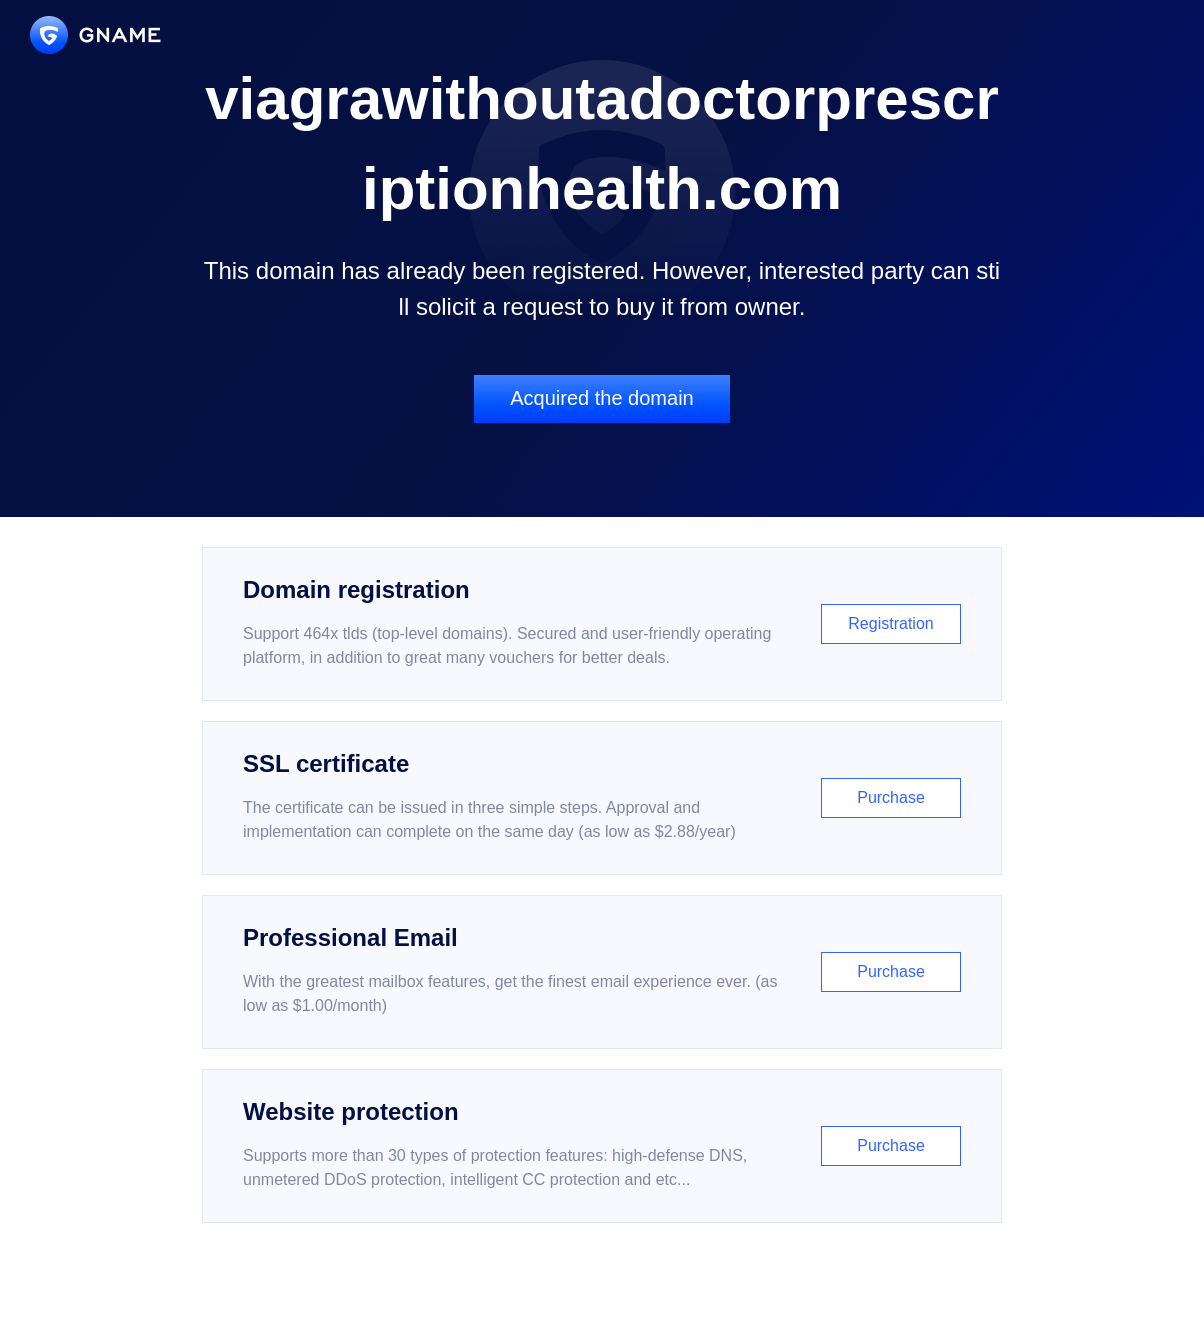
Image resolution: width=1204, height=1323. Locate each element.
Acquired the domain (601, 398)
